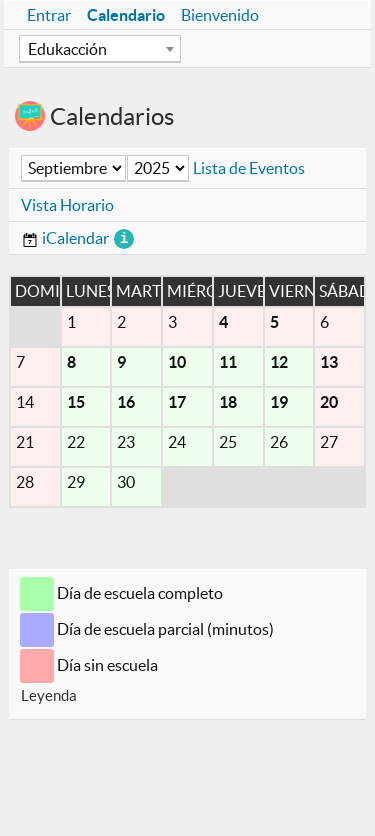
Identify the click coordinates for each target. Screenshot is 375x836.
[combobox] (100, 49)
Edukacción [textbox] (67, 49)
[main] (187, 402)
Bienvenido (220, 15)
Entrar (49, 15)
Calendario (126, 15)
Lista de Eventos (249, 168)
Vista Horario (67, 205)
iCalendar (65, 238)
